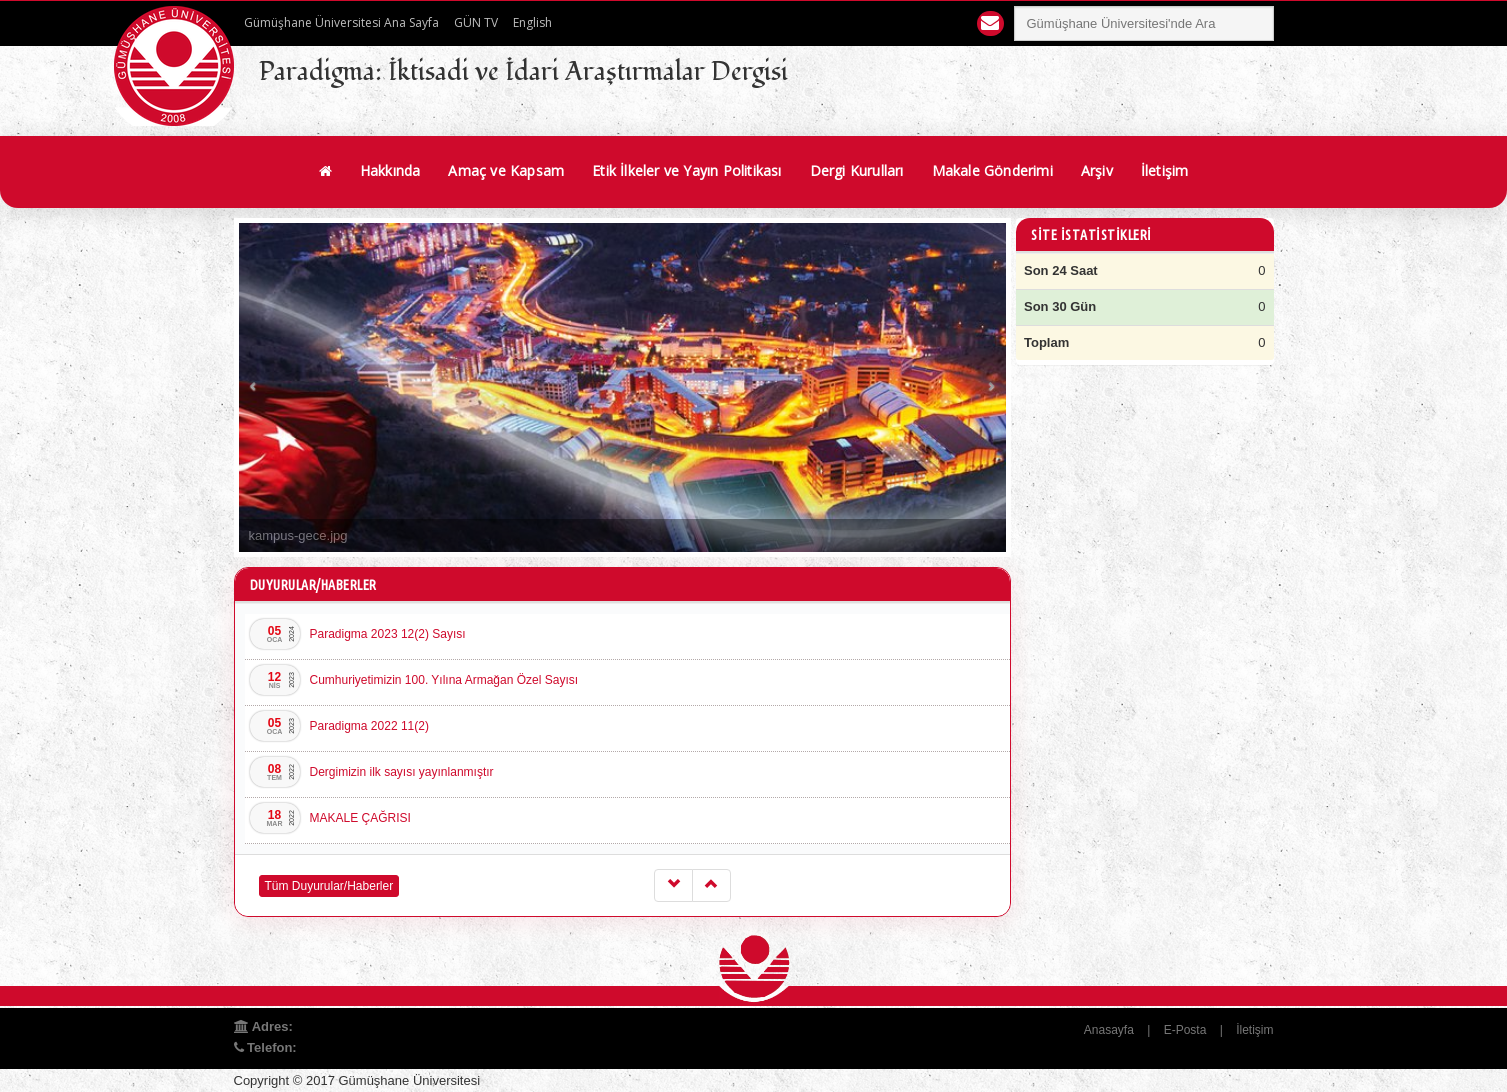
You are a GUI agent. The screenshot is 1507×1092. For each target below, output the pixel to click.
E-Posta (1185, 1030)
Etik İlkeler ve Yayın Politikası (686, 170)
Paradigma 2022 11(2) (369, 726)
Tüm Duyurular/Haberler (329, 886)
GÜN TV (476, 22)
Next (991, 387)
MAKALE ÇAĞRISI (360, 818)
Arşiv (1097, 170)
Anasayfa (1109, 1030)
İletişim (1165, 170)
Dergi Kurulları (857, 170)
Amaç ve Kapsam (506, 170)
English (532, 22)
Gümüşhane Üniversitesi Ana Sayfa (341, 22)
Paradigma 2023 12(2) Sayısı (388, 634)
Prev (254, 387)
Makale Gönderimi (992, 170)
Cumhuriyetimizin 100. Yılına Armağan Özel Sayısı (444, 680)
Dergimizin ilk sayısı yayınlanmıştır (402, 772)
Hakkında (390, 170)
